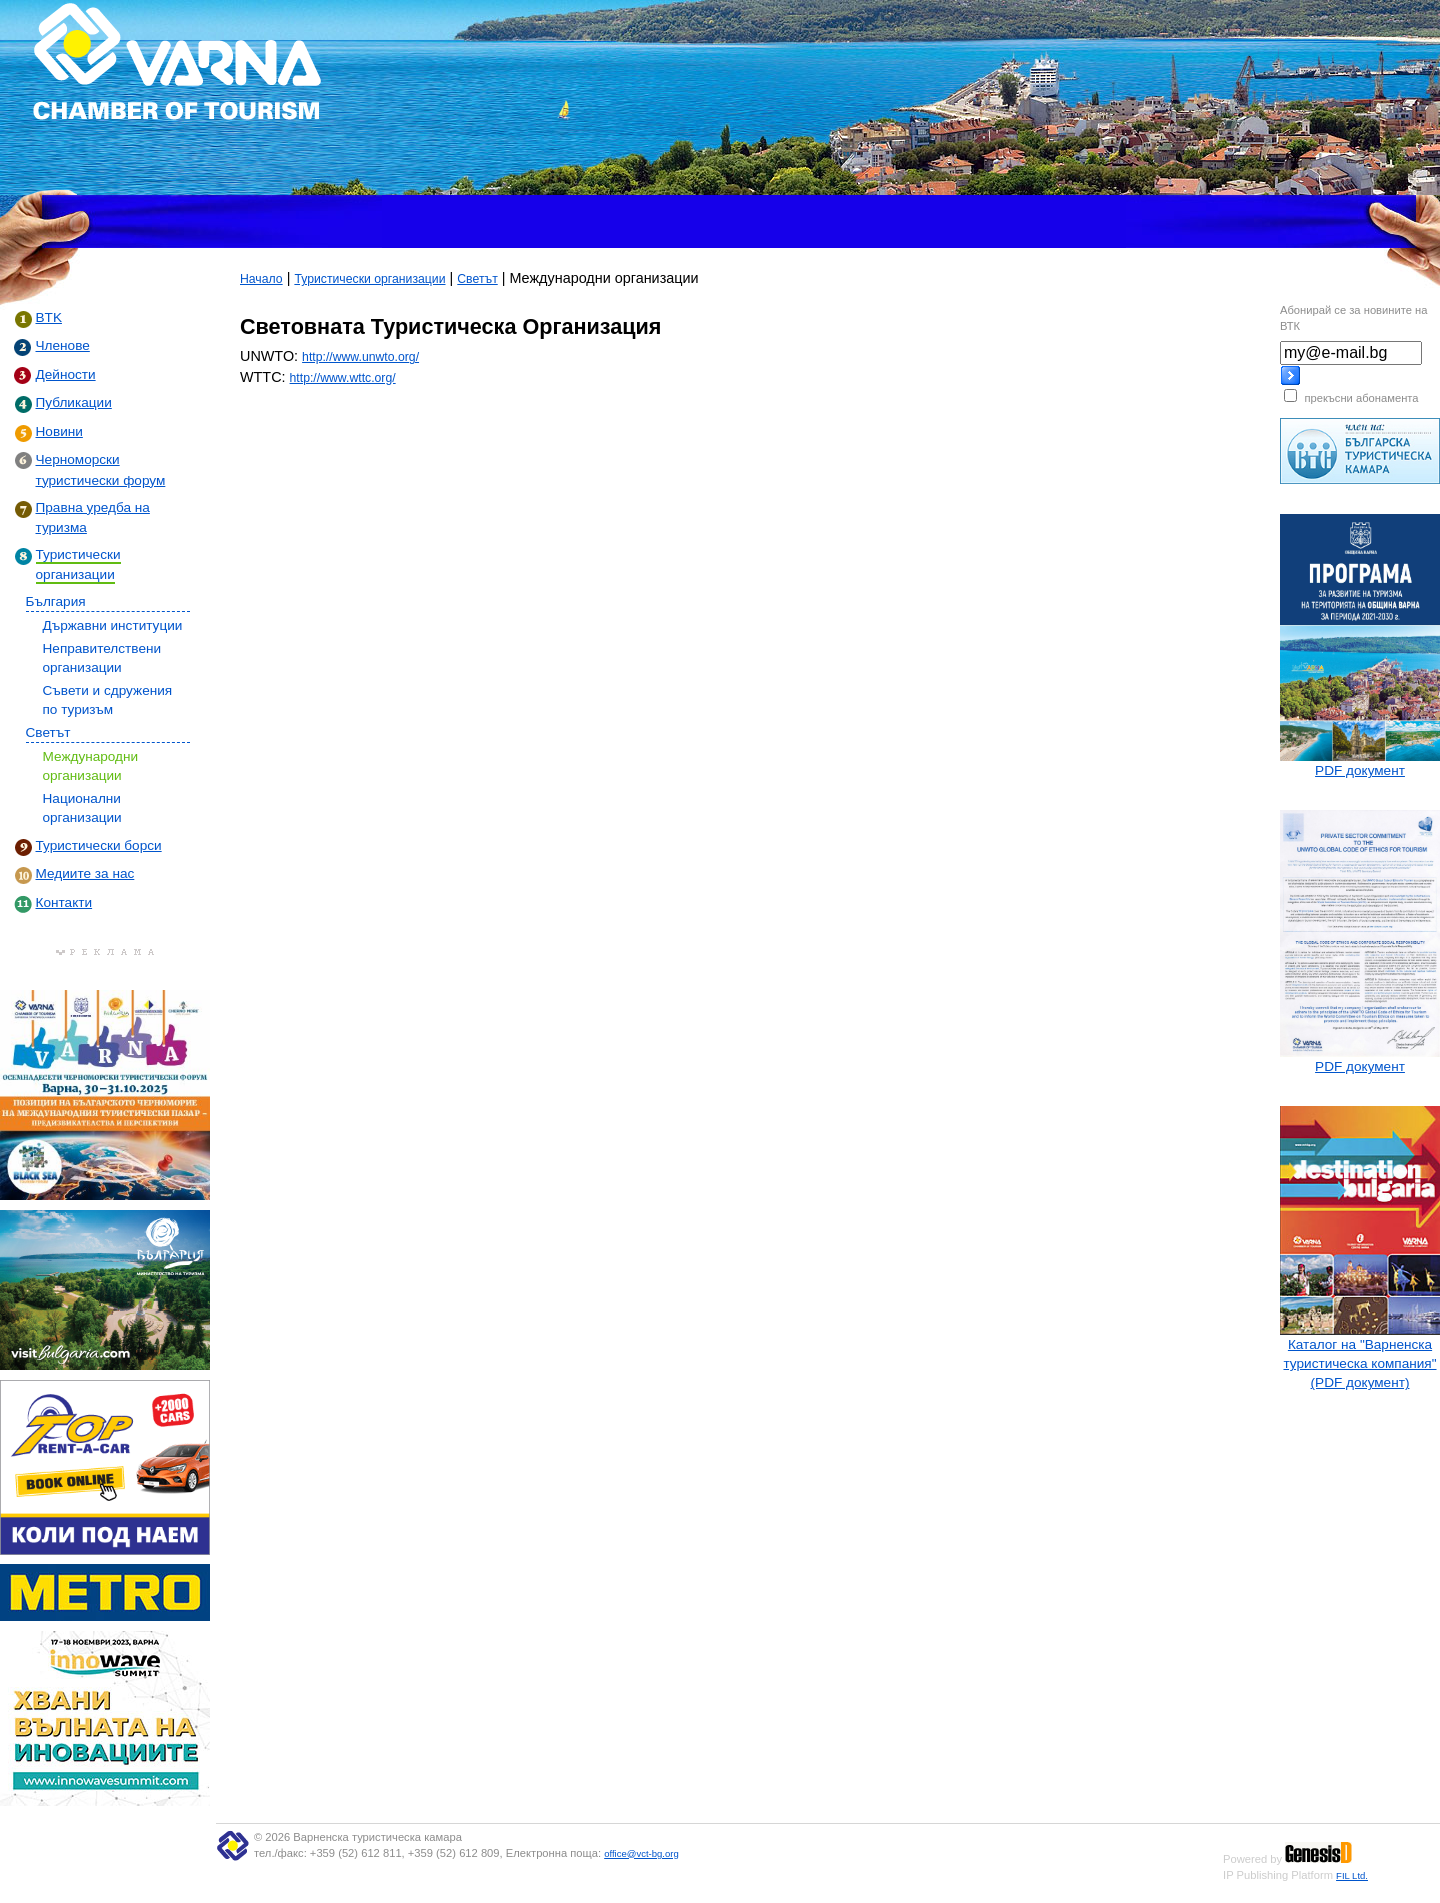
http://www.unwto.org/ (360, 357)
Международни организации (91, 766)
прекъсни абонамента (1361, 398)
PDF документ (1360, 770)
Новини (59, 431)
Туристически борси (99, 845)
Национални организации (82, 808)
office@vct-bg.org (641, 1853)
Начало (261, 279)
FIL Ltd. (1352, 1875)
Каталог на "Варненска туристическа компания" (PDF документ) (1359, 1363)
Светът (48, 732)
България (56, 601)
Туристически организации (369, 279)
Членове (63, 345)
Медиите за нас (85, 873)
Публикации (74, 402)
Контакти (64, 902)
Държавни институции (113, 625)
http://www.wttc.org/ (343, 378)
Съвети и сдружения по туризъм (108, 700)
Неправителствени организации (102, 658)
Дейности (66, 374)
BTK (49, 317)
